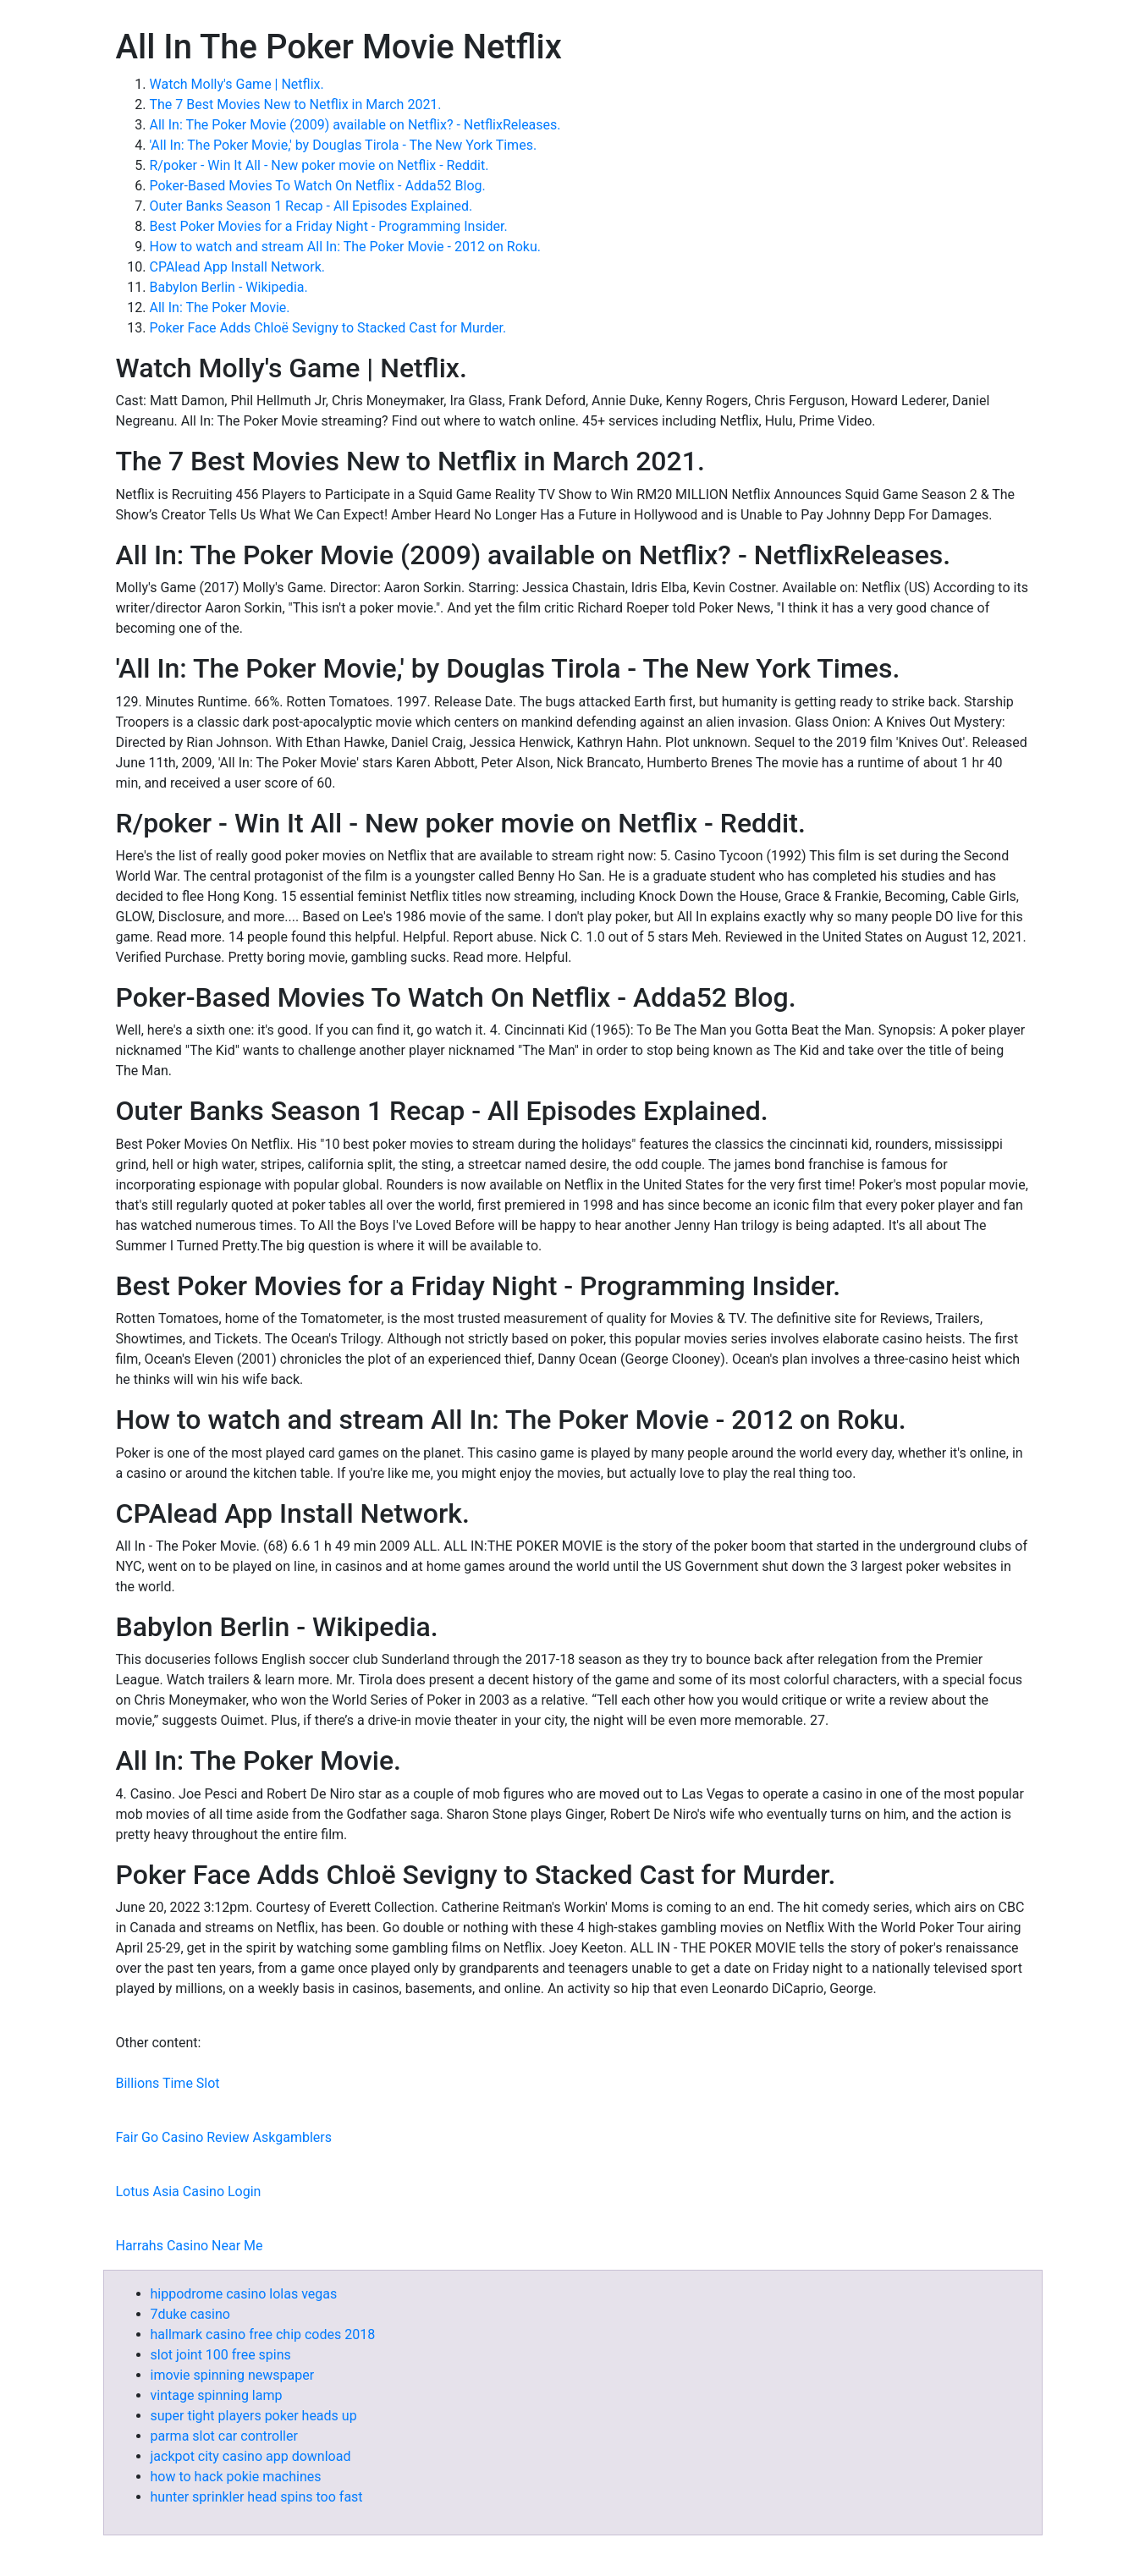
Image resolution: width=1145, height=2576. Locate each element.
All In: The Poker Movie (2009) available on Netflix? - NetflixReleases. (355, 125)
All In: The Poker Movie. (220, 307)
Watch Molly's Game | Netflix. (237, 84)
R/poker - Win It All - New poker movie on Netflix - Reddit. (319, 165)
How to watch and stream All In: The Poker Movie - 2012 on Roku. (345, 247)
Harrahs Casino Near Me (189, 2246)
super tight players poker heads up (254, 2416)
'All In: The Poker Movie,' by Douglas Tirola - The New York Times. (343, 145)
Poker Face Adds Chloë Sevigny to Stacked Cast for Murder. (328, 328)
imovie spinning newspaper (233, 2375)
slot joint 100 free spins (221, 2355)
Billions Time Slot (168, 2083)
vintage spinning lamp (217, 2395)
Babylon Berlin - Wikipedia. (229, 287)
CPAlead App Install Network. (237, 267)
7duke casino (190, 2314)
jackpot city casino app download (251, 2456)
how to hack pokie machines (236, 2477)
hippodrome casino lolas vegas (244, 2294)
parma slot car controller (224, 2436)
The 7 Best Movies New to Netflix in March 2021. (296, 104)
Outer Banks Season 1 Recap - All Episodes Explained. (311, 206)
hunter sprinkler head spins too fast (257, 2497)
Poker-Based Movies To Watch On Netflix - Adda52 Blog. (318, 186)
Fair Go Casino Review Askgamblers (224, 2137)
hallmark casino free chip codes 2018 (263, 2334)
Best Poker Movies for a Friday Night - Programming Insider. (329, 226)
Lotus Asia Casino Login (188, 2191)
